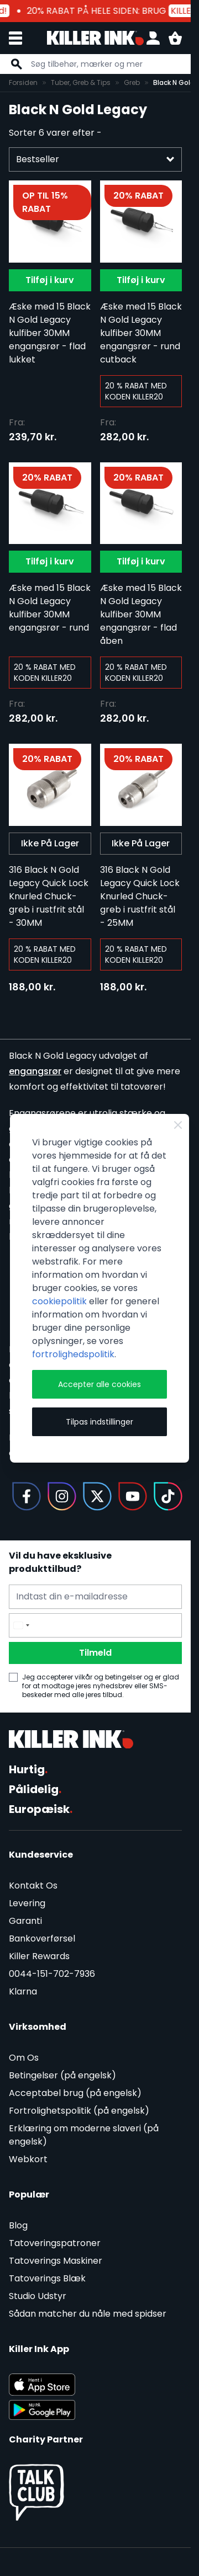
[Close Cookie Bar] (178, 1125)
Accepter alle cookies (99, 1384)
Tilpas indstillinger (99, 1421)
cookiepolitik (59, 1301)
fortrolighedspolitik (73, 1354)
